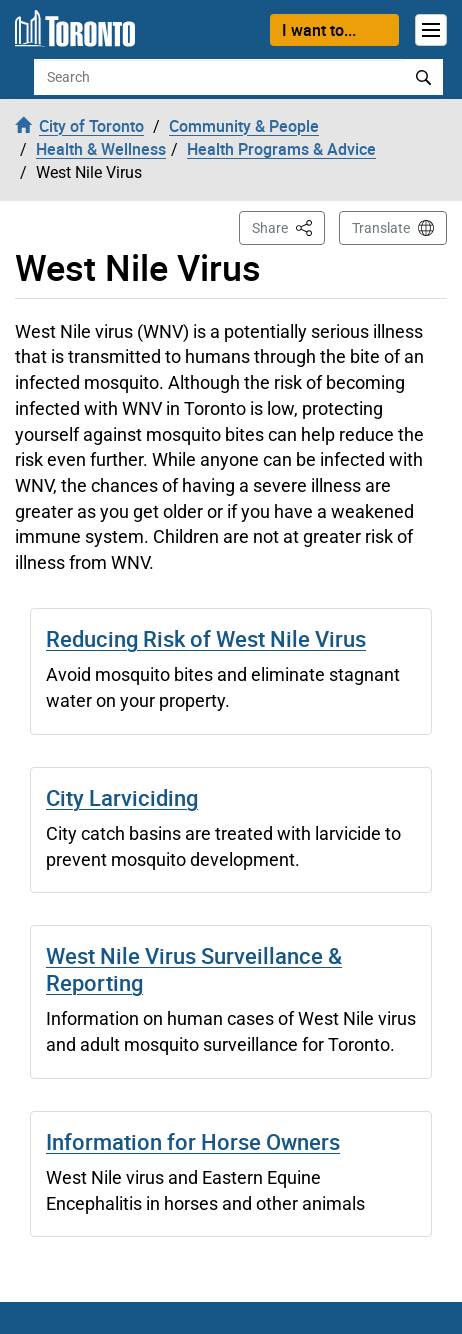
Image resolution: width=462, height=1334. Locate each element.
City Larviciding (122, 797)
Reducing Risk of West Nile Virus (206, 638)
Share (288, 226)
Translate (381, 228)
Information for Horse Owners (193, 1141)
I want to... (319, 30)
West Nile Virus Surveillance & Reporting (194, 968)
